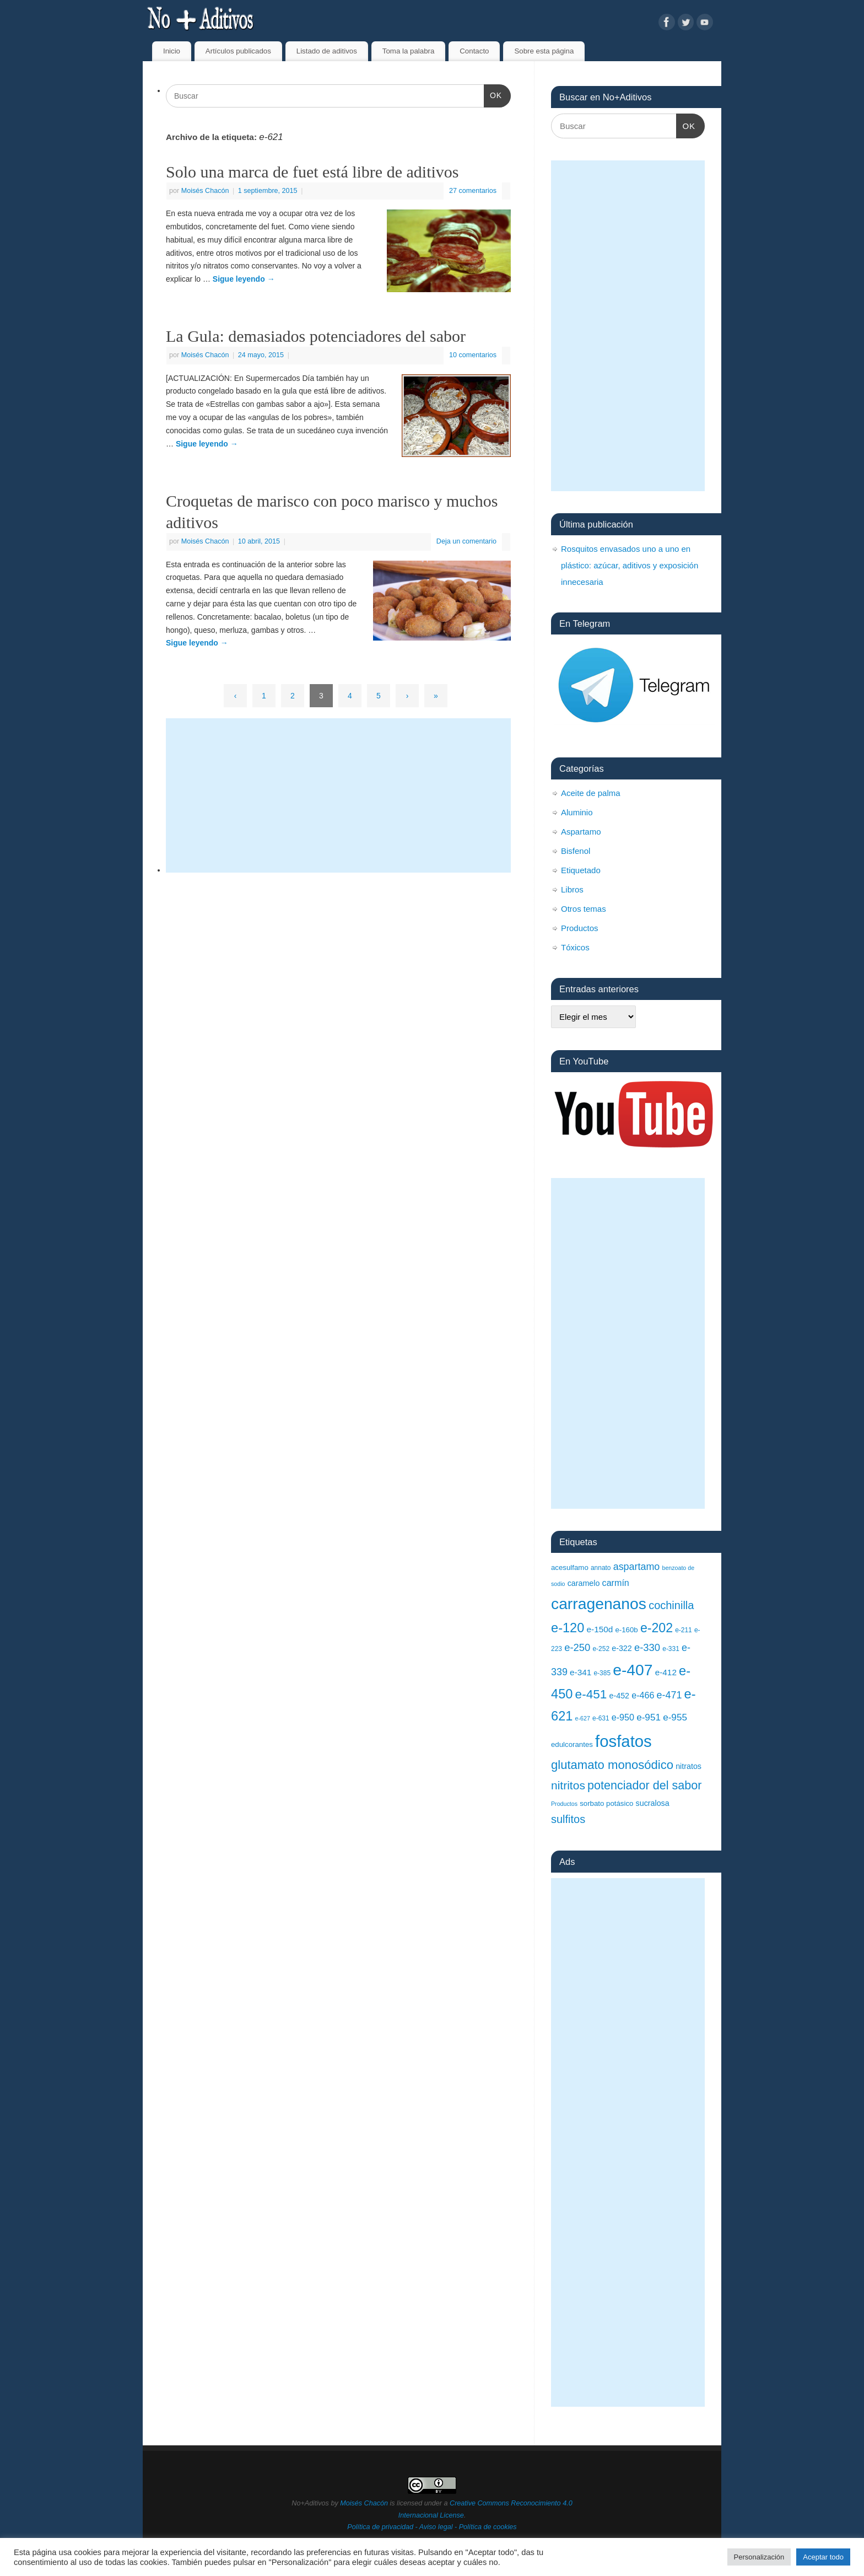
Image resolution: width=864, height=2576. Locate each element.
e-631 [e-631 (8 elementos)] (600, 1718)
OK (493, 94)
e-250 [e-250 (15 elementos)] (577, 1647)
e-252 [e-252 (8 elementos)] (600, 1649)
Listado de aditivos (326, 51)
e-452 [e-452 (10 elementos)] (619, 1695)
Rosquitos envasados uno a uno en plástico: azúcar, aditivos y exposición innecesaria (629, 565)
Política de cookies (488, 2527)
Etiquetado (581, 870)
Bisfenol (575, 851)
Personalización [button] (759, 2557)
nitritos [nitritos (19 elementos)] (568, 1785)
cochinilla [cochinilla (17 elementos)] (671, 1605)
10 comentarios (472, 355)
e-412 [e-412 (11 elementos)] (666, 1672)
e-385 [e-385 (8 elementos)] (602, 1673)
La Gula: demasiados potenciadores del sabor (316, 336)
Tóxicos (575, 947)
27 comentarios (472, 191)
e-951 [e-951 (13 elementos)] (648, 1717)
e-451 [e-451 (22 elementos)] (591, 1694)
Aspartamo (581, 831)
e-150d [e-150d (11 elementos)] (600, 1629)
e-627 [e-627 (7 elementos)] (582, 1718)
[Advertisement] (338, 795)
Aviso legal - (439, 2527)
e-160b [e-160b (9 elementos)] (626, 1630)
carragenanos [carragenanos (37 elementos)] (598, 1603)
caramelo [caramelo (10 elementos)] (584, 1583)
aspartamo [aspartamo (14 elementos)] (636, 1566)
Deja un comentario (466, 541)
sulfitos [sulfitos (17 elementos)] (568, 1819)
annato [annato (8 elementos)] (601, 1568)
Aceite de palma (590, 793)
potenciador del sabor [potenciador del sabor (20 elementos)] (644, 1785)
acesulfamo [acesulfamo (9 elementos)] (569, 1567)
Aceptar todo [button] (823, 2557)
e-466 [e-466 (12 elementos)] (642, 1695)
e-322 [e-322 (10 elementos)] (622, 1648)
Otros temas (583, 908)
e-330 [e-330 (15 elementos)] (647, 1647)
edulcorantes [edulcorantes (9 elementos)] (572, 1744)
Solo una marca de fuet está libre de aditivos (312, 172)
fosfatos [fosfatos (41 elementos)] (623, 1741)
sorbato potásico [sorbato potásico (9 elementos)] (606, 1803)
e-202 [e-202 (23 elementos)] (656, 1628)
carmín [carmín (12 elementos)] (615, 1583)
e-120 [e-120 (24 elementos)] (567, 1628)
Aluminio (577, 812)
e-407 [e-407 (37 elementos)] (632, 1670)
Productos (579, 928)
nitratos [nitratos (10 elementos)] (688, 1766)
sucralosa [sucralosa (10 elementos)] (652, 1803)
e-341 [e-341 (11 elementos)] (580, 1672)
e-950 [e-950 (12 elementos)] (623, 1717)
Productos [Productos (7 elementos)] (564, 1803)
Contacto (474, 51)
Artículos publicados (238, 51)
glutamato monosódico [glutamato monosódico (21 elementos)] (612, 1765)
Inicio (171, 51)
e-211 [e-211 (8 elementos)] (683, 1630)
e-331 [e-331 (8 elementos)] (670, 1649)
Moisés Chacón (205, 191)
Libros (572, 889)
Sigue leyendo (244, 279)
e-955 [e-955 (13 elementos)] (675, 1717)
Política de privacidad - (383, 2527)
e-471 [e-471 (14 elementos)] (669, 1695)
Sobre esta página (544, 51)
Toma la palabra (408, 51)
